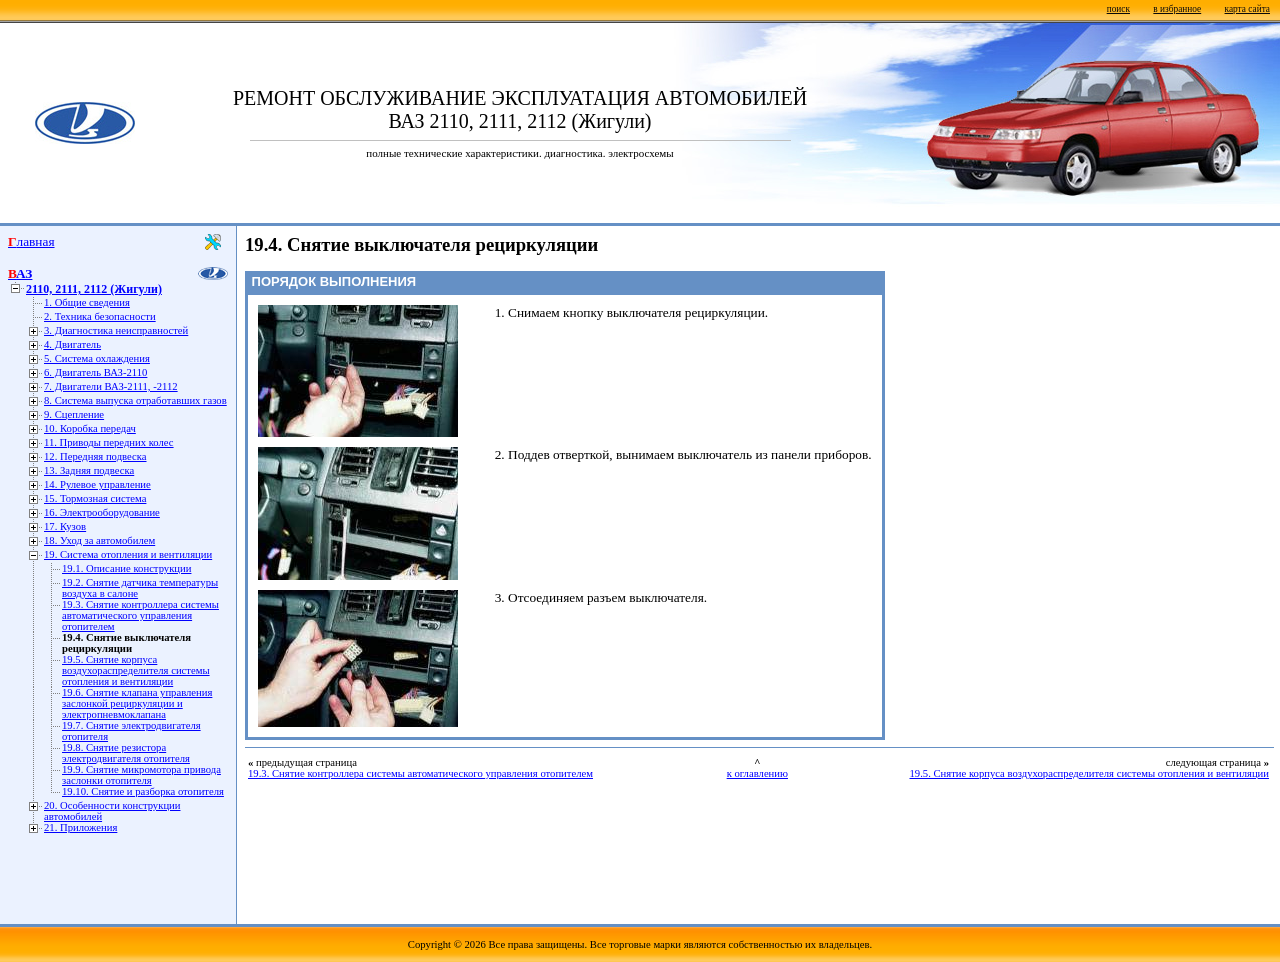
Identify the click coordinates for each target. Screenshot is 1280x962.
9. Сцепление (74, 414)
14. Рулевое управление (97, 484)
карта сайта (1247, 9)
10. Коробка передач (90, 428)
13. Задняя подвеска (89, 470)
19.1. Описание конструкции (126, 568)
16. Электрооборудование (102, 512)
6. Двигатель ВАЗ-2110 (95, 372)
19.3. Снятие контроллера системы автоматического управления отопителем (140, 615)
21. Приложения (80, 827)
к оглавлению (757, 773)
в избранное (1177, 9)
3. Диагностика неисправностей (116, 330)
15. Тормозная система (95, 498)
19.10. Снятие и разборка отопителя (143, 791)
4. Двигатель (72, 344)
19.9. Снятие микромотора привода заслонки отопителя (141, 775)
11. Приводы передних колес (109, 442)
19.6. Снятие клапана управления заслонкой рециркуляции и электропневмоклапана (137, 703)
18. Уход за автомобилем (99, 540)
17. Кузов (65, 526)
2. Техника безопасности (100, 316)
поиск (1118, 9)
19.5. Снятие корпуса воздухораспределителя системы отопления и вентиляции (136, 670)
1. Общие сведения (87, 302)
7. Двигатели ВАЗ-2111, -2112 (111, 386)
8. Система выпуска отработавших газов (135, 400)
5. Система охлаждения (97, 358)
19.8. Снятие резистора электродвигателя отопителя (126, 753)
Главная (31, 241)
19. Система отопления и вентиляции (128, 554)
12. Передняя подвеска (95, 456)
